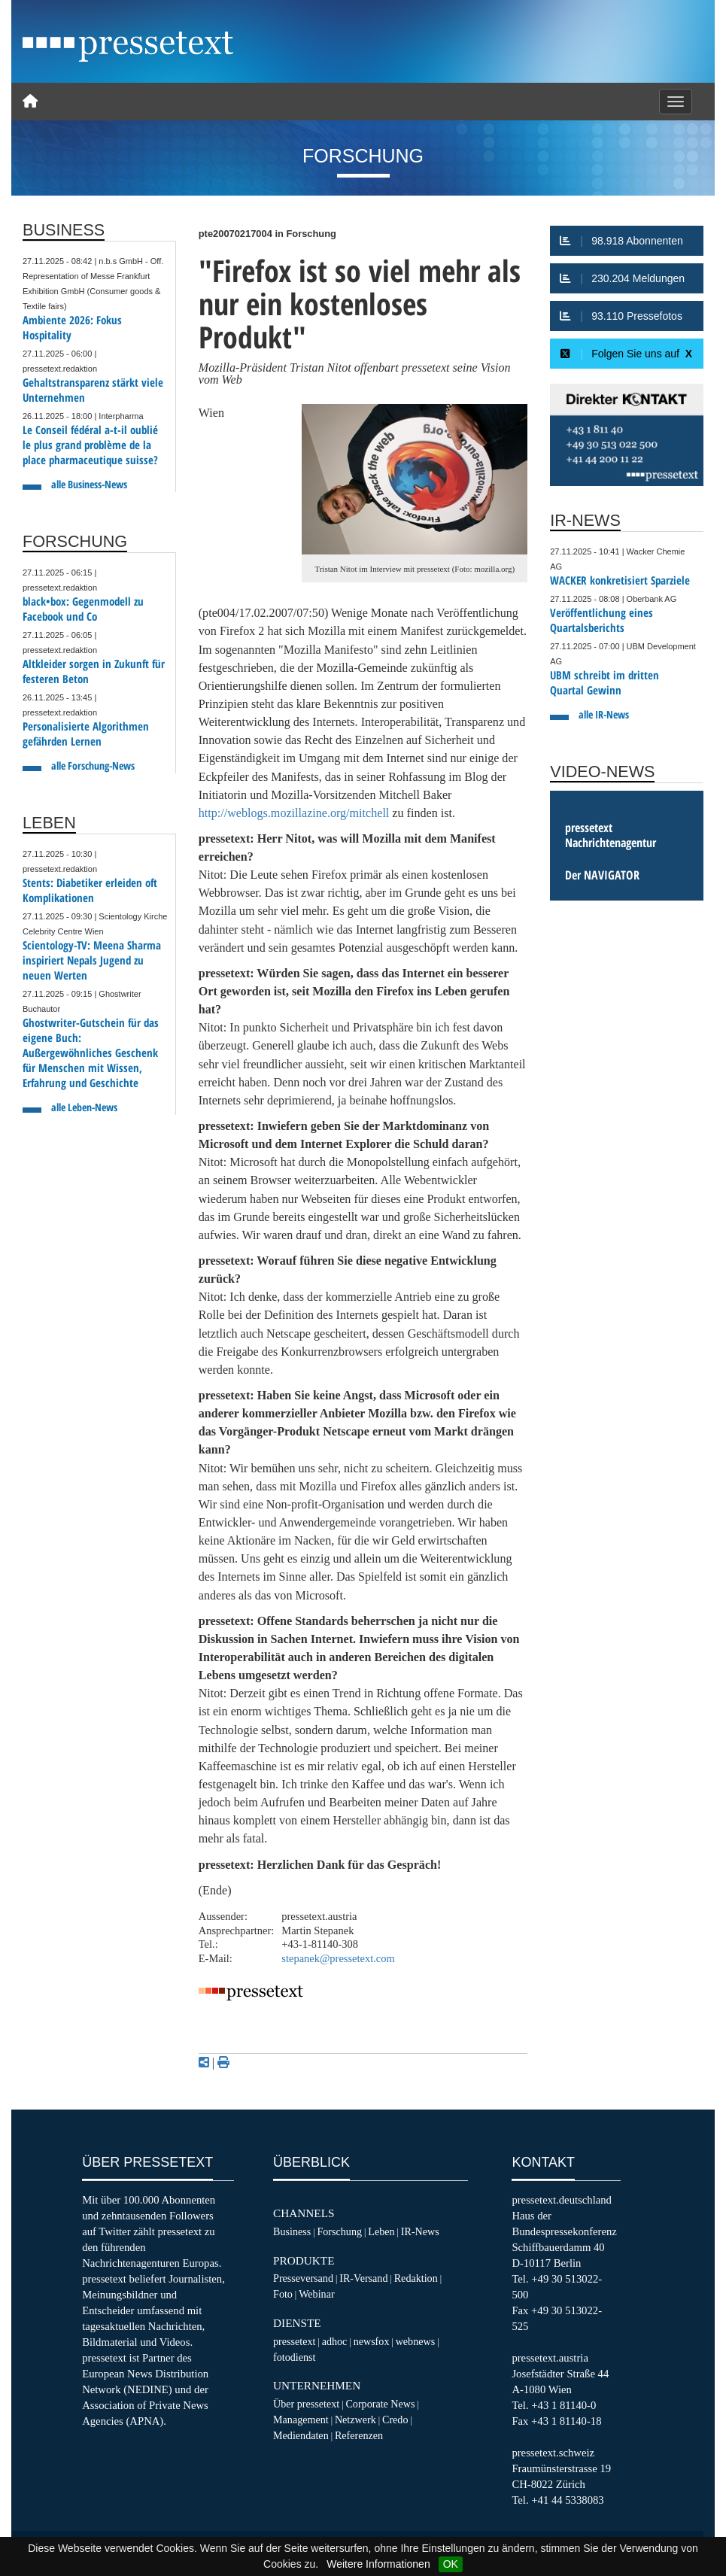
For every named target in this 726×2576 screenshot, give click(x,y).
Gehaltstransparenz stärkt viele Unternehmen (93, 390)
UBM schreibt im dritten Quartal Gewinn (604, 682)
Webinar (316, 2294)
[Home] (30, 101)
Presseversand (303, 2278)
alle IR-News (604, 714)
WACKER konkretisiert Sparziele (620, 580)
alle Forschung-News (93, 765)
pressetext (294, 2341)
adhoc (335, 2341)
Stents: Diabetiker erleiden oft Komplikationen (90, 890)
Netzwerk (355, 2419)
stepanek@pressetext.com (338, 1958)
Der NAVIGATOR (602, 875)
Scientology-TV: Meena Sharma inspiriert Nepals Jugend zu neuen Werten (92, 960)
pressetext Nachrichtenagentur (610, 835)
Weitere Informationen (378, 2564)
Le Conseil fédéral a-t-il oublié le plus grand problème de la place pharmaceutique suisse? (90, 445)
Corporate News (380, 2404)
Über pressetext (306, 2404)
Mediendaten (301, 2435)
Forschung (339, 2231)
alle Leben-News (84, 1107)
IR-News (420, 2231)
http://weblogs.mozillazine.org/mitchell (294, 813)
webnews (416, 2341)
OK (450, 2564)
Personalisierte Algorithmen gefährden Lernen (86, 733)
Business (292, 2231)
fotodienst (294, 2357)
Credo (395, 2419)
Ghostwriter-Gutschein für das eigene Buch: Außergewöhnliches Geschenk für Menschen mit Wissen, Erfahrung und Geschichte (91, 1053)
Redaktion (416, 2278)
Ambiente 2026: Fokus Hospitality (72, 327)
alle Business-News (89, 484)
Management (301, 2419)
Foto (283, 2294)
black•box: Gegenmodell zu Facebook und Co (83, 609)
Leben (381, 2231)
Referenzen (359, 2435)
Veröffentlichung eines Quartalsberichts (601, 620)
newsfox (372, 2341)
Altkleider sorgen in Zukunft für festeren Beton (94, 671)
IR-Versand (363, 2278)
